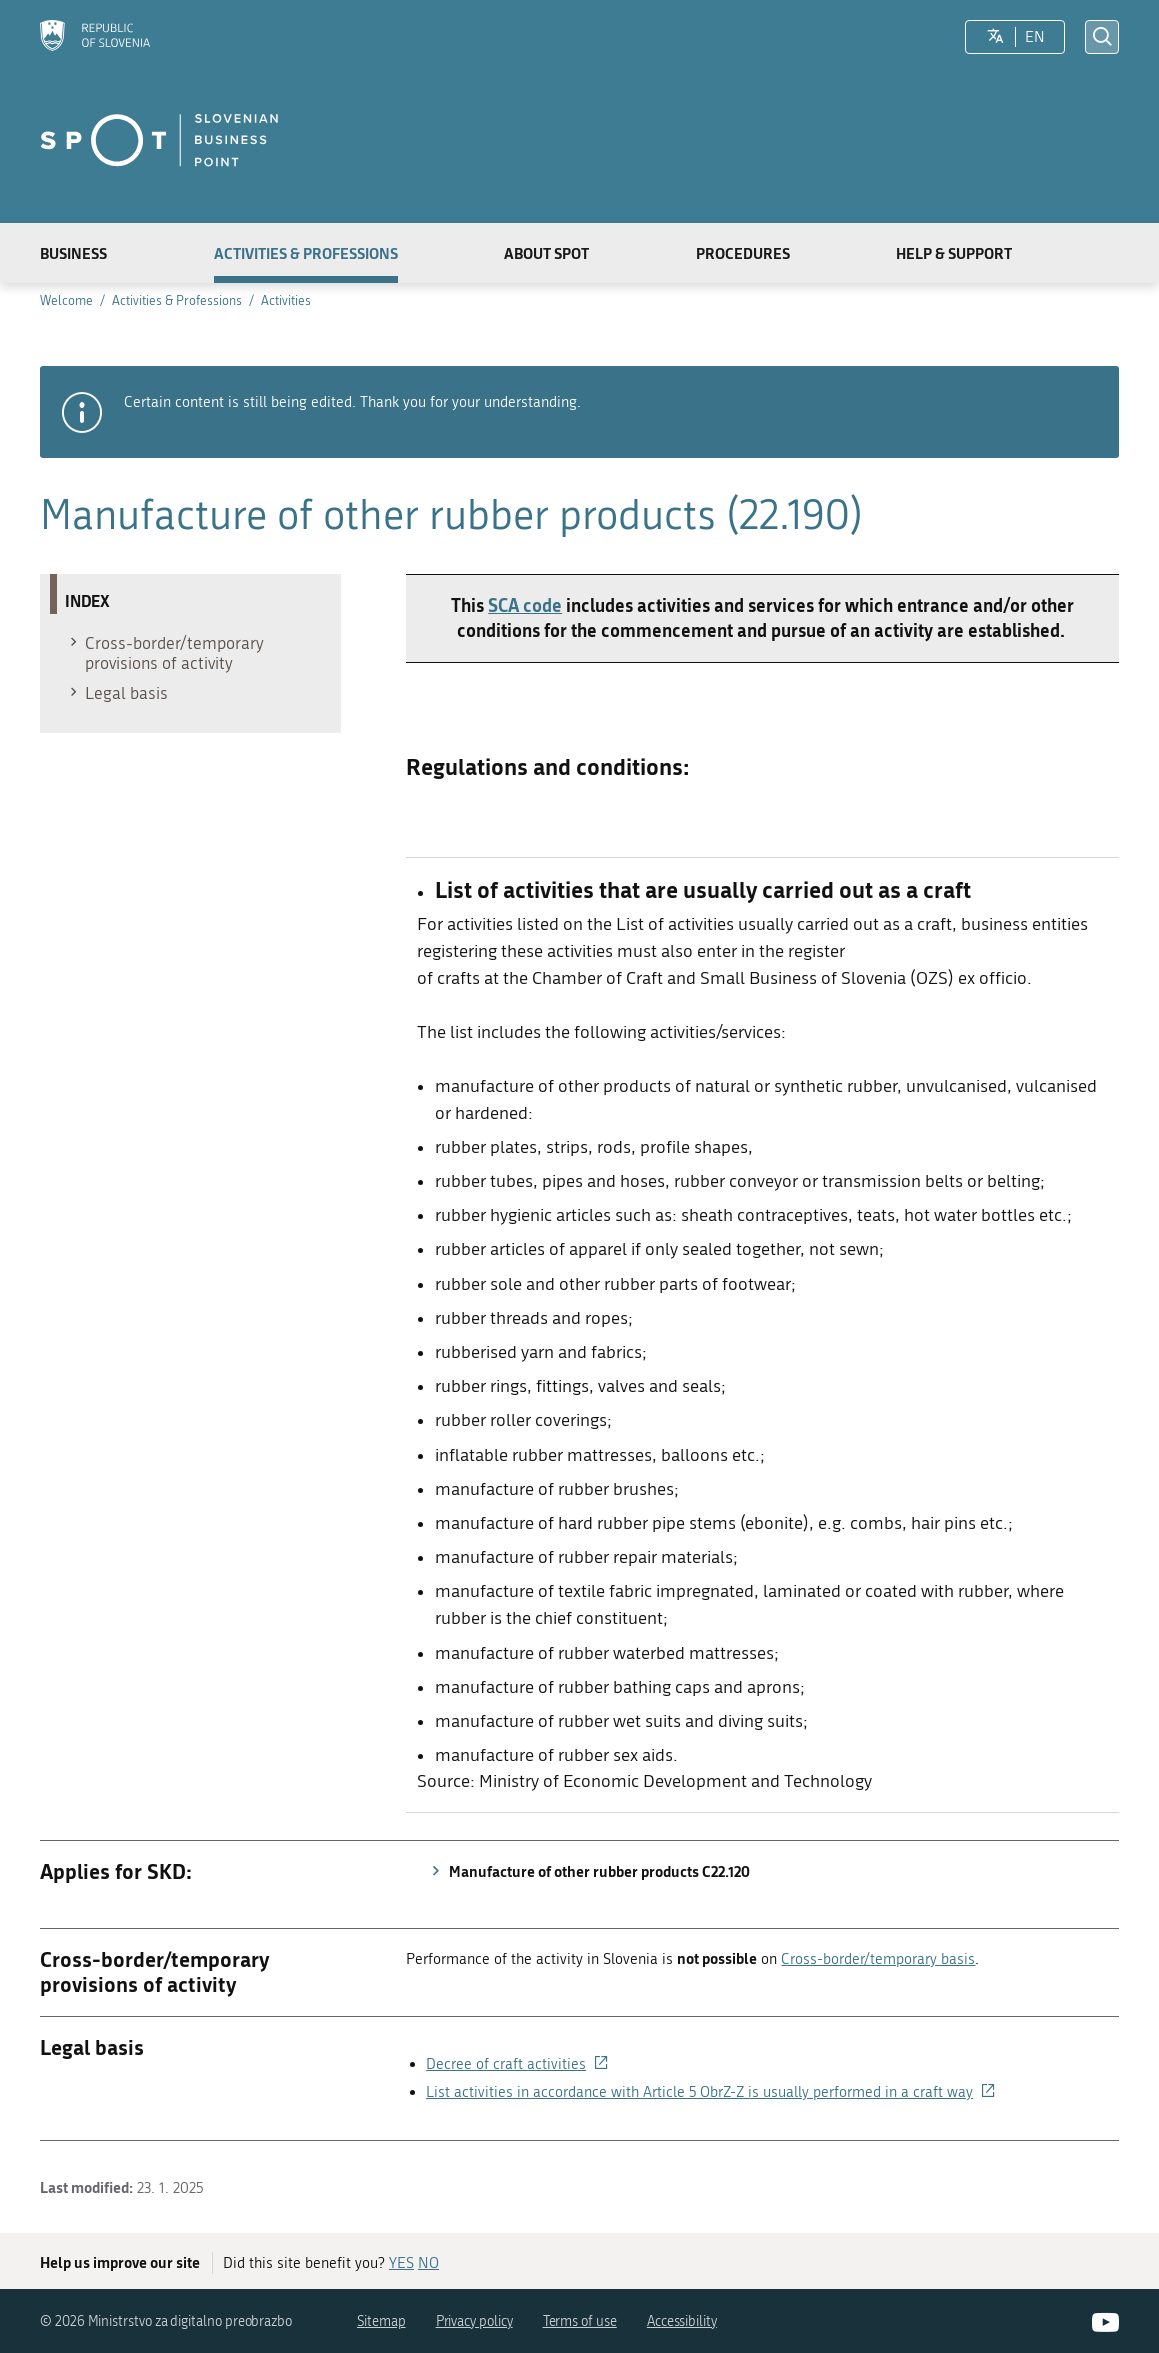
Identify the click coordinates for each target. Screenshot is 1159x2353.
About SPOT (546, 253)
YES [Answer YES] (401, 2263)
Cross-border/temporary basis (878, 1959)
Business (73, 253)
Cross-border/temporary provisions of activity (164, 653)
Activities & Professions (306, 253)
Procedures (743, 253)
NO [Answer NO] (428, 2263)
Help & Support (954, 253)
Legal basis (116, 693)
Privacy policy (474, 2321)
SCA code (525, 605)
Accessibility (682, 2321)
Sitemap (381, 2321)
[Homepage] (95, 37)
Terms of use (580, 2321)
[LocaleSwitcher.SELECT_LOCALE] (995, 37)
